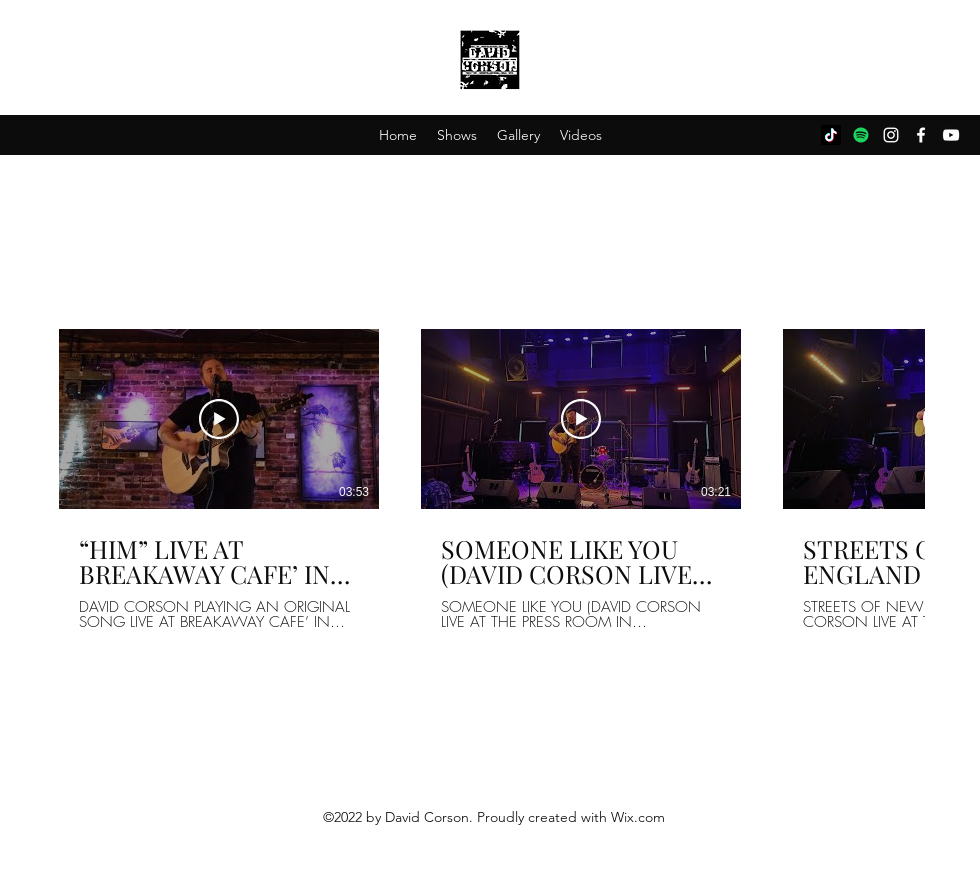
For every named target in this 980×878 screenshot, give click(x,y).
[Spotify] (861, 135)
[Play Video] (219, 419)
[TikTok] (831, 135)
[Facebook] (921, 135)
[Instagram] (891, 135)
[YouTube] (951, 135)
